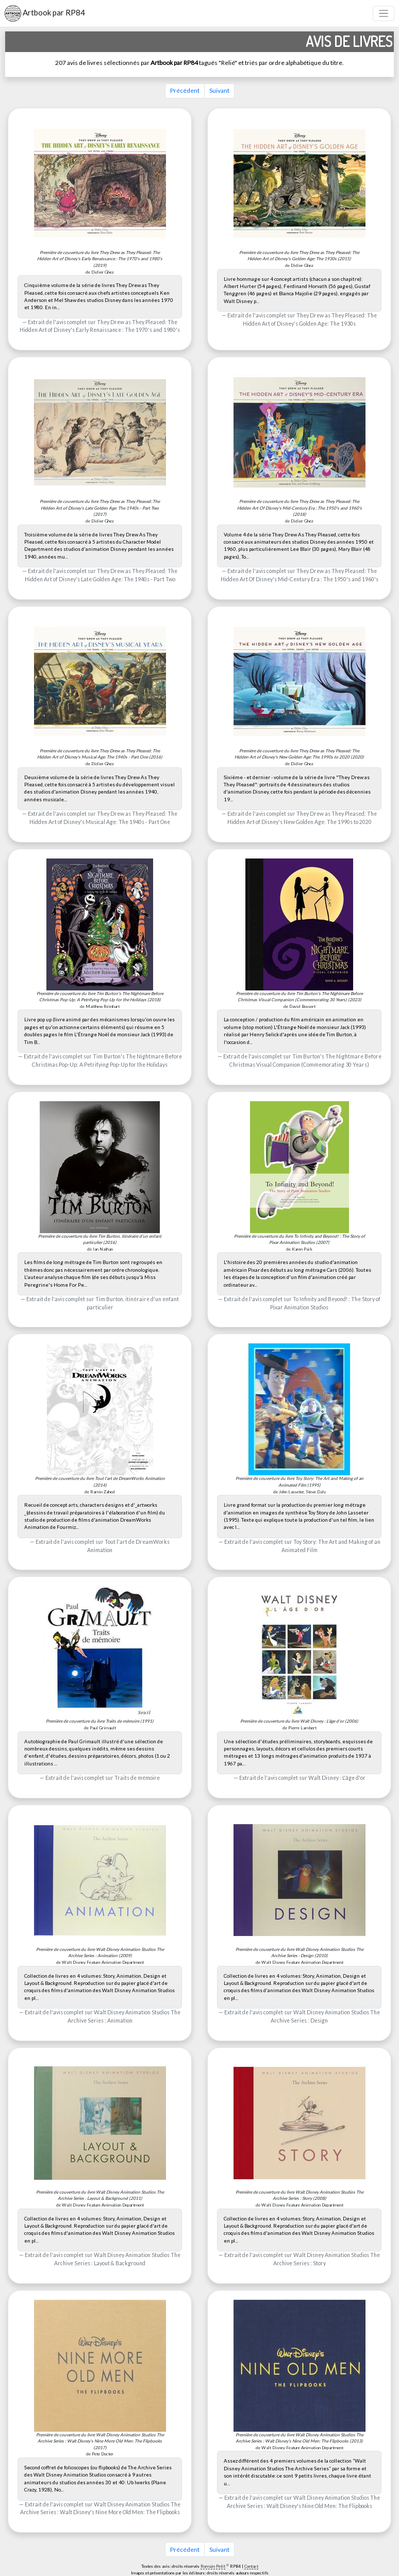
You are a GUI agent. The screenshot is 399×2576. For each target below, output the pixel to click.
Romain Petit (213, 2566)
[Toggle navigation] (384, 14)
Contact (251, 2566)
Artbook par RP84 (45, 13)
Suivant (219, 90)
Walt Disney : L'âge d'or (336, 1778)
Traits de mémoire (137, 1778)
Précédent (185, 90)
